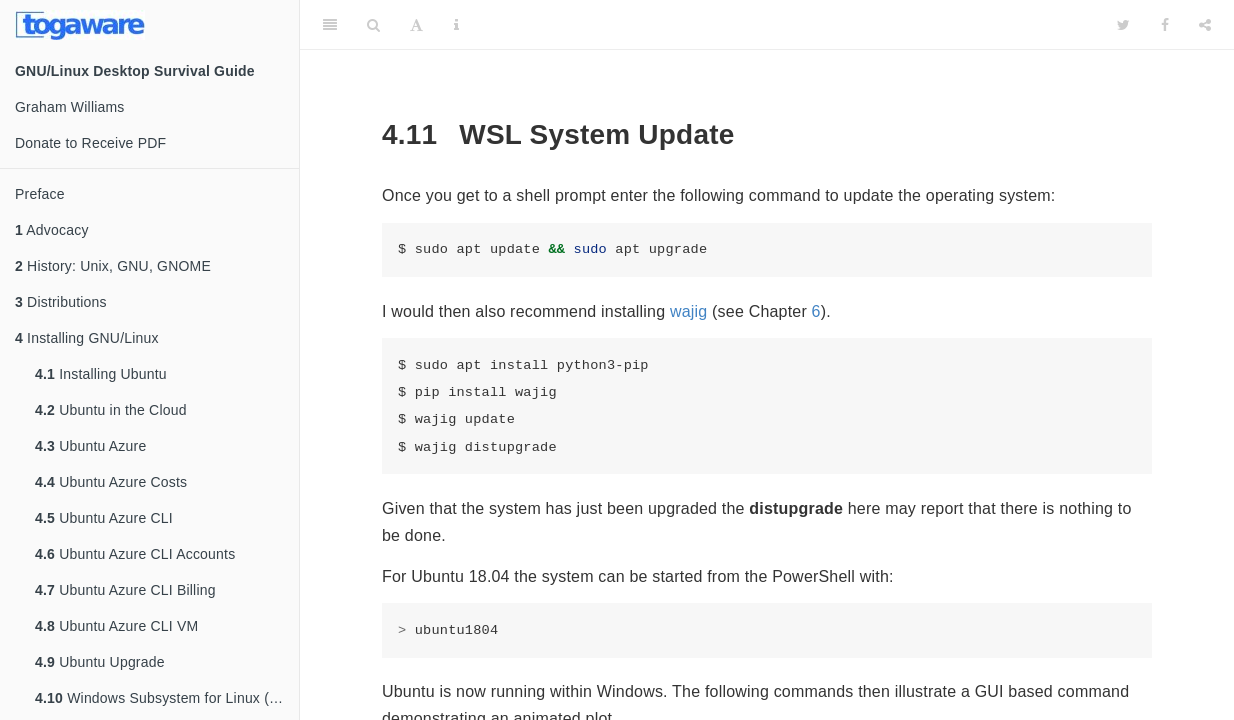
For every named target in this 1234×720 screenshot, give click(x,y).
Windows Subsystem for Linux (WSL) (167, 698)
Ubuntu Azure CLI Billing (125, 590)
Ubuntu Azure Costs (111, 482)
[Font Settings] (416, 25)
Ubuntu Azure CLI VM (116, 626)
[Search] (373, 25)
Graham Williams (70, 107)
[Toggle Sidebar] (330, 25)
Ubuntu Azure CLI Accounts (135, 554)
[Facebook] (1165, 25)
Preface (40, 194)
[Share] (1205, 25)
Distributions (61, 302)
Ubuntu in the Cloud (111, 410)
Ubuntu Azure (90, 446)
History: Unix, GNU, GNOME (113, 266)
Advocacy (52, 230)
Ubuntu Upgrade (100, 662)
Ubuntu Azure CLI (104, 518)
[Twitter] (1123, 25)
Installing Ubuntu (101, 374)
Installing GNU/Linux (87, 338)
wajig (688, 311)
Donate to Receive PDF (90, 143)
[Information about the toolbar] (456, 25)
